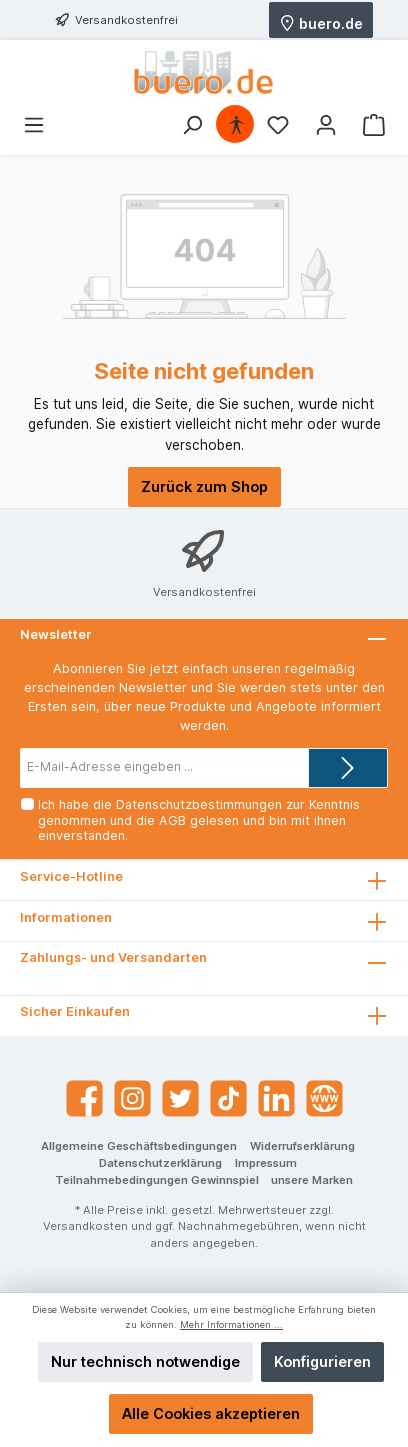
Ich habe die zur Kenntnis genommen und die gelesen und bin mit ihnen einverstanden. (199, 819)
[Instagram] (132, 1098)
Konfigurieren (322, 1361)
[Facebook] (84, 1098)
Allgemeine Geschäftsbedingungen (139, 1146)
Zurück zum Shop (204, 486)
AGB (172, 820)
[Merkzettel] (278, 125)
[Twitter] (180, 1098)
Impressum (266, 1163)
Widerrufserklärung (302, 1146)
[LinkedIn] (276, 1098)
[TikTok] (228, 1098)
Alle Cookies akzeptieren (211, 1413)
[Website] (324, 1098)
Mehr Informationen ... (231, 1324)
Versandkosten (85, 1226)
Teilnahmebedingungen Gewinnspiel (157, 1180)
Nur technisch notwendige (145, 1361)
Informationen (66, 917)
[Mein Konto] (326, 125)
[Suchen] (192, 125)
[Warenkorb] (374, 125)
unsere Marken (312, 1180)
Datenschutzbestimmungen (199, 804)
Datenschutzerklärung (160, 1163)
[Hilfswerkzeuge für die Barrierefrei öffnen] (236, 125)
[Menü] (34, 125)
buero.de (321, 22)
